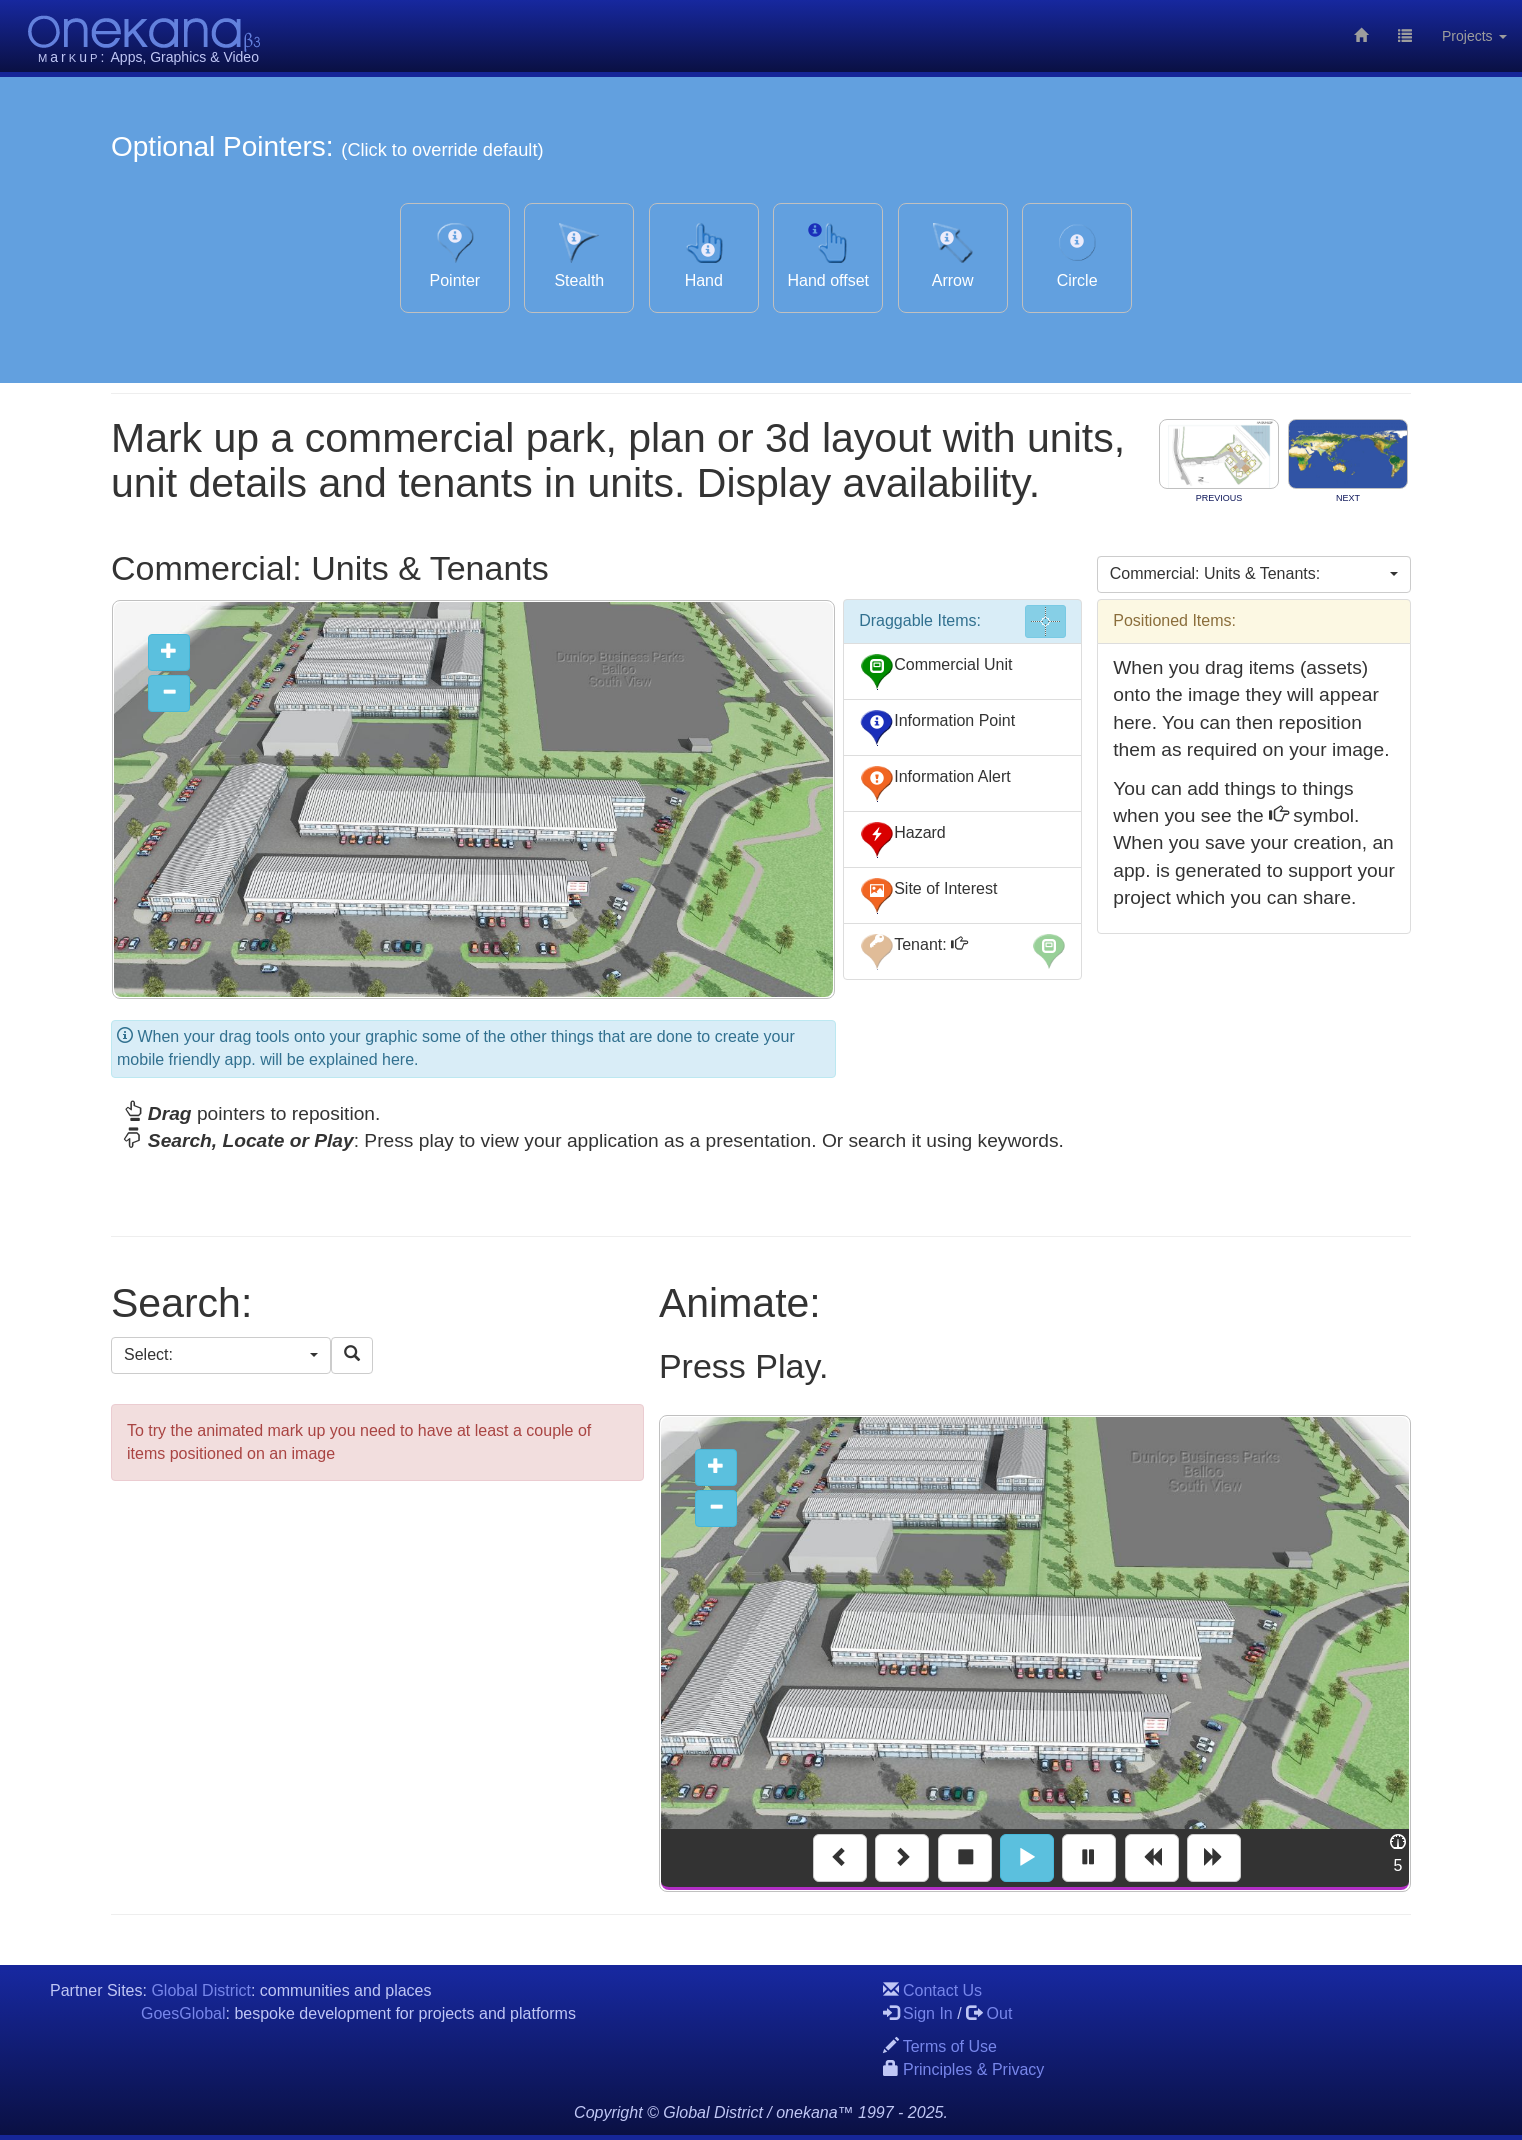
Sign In (928, 2013)
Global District (201, 1990)
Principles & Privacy (973, 2069)
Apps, (129, 57)
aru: (72, 57)
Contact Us (942, 1990)
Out (1000, 2013)
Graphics (178, 57)
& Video (234, 57)
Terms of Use (950, 2046)
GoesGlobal (183, 2013)
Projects (1474, 36)
